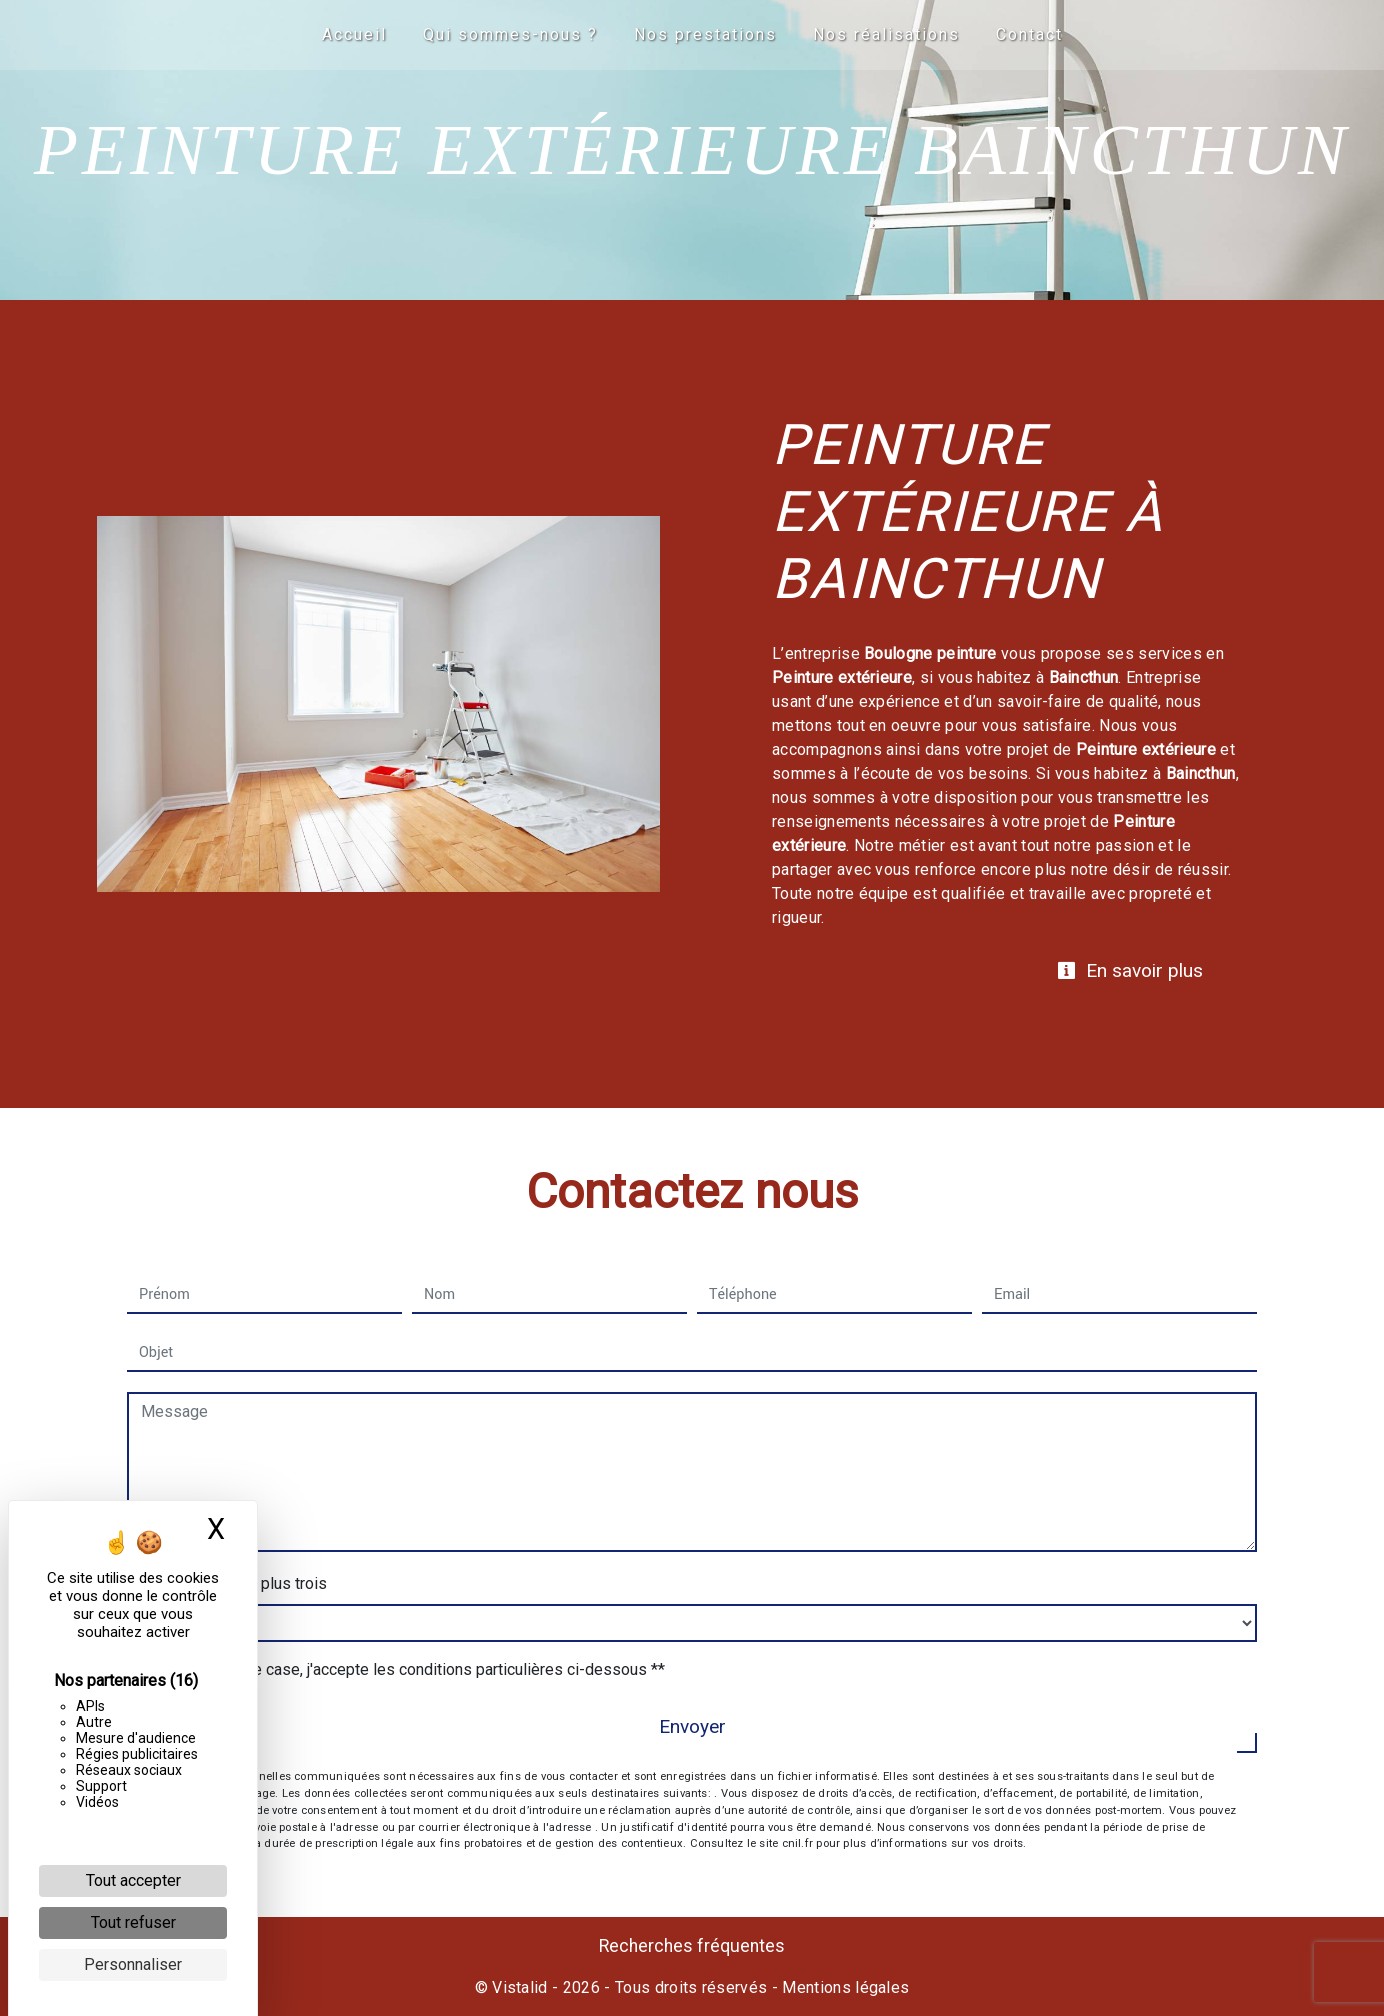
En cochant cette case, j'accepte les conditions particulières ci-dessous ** (406, 1669)
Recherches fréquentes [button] (692, 1946)
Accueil (354, 34)
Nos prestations (705, 34)
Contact (1029, 34)
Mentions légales (843, 1987)
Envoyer (692, 1726)
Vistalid (520, 1987)
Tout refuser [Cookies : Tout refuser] (133, 1922)
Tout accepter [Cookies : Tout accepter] (133, 1880)
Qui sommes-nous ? (510, 34)
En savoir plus (1130, 970)
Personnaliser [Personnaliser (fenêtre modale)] (133, 1964)
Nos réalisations (886, 34)
